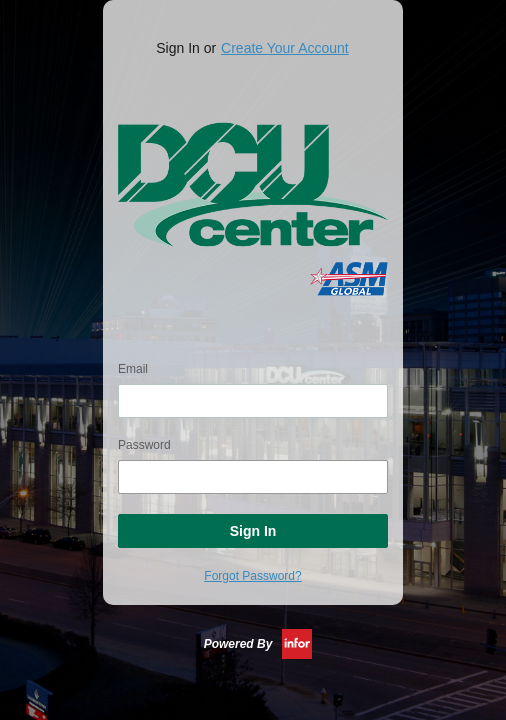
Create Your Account (285, 48)
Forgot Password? (252, 576)
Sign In (253, 531)
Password (144, 445)
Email (133, 369)
